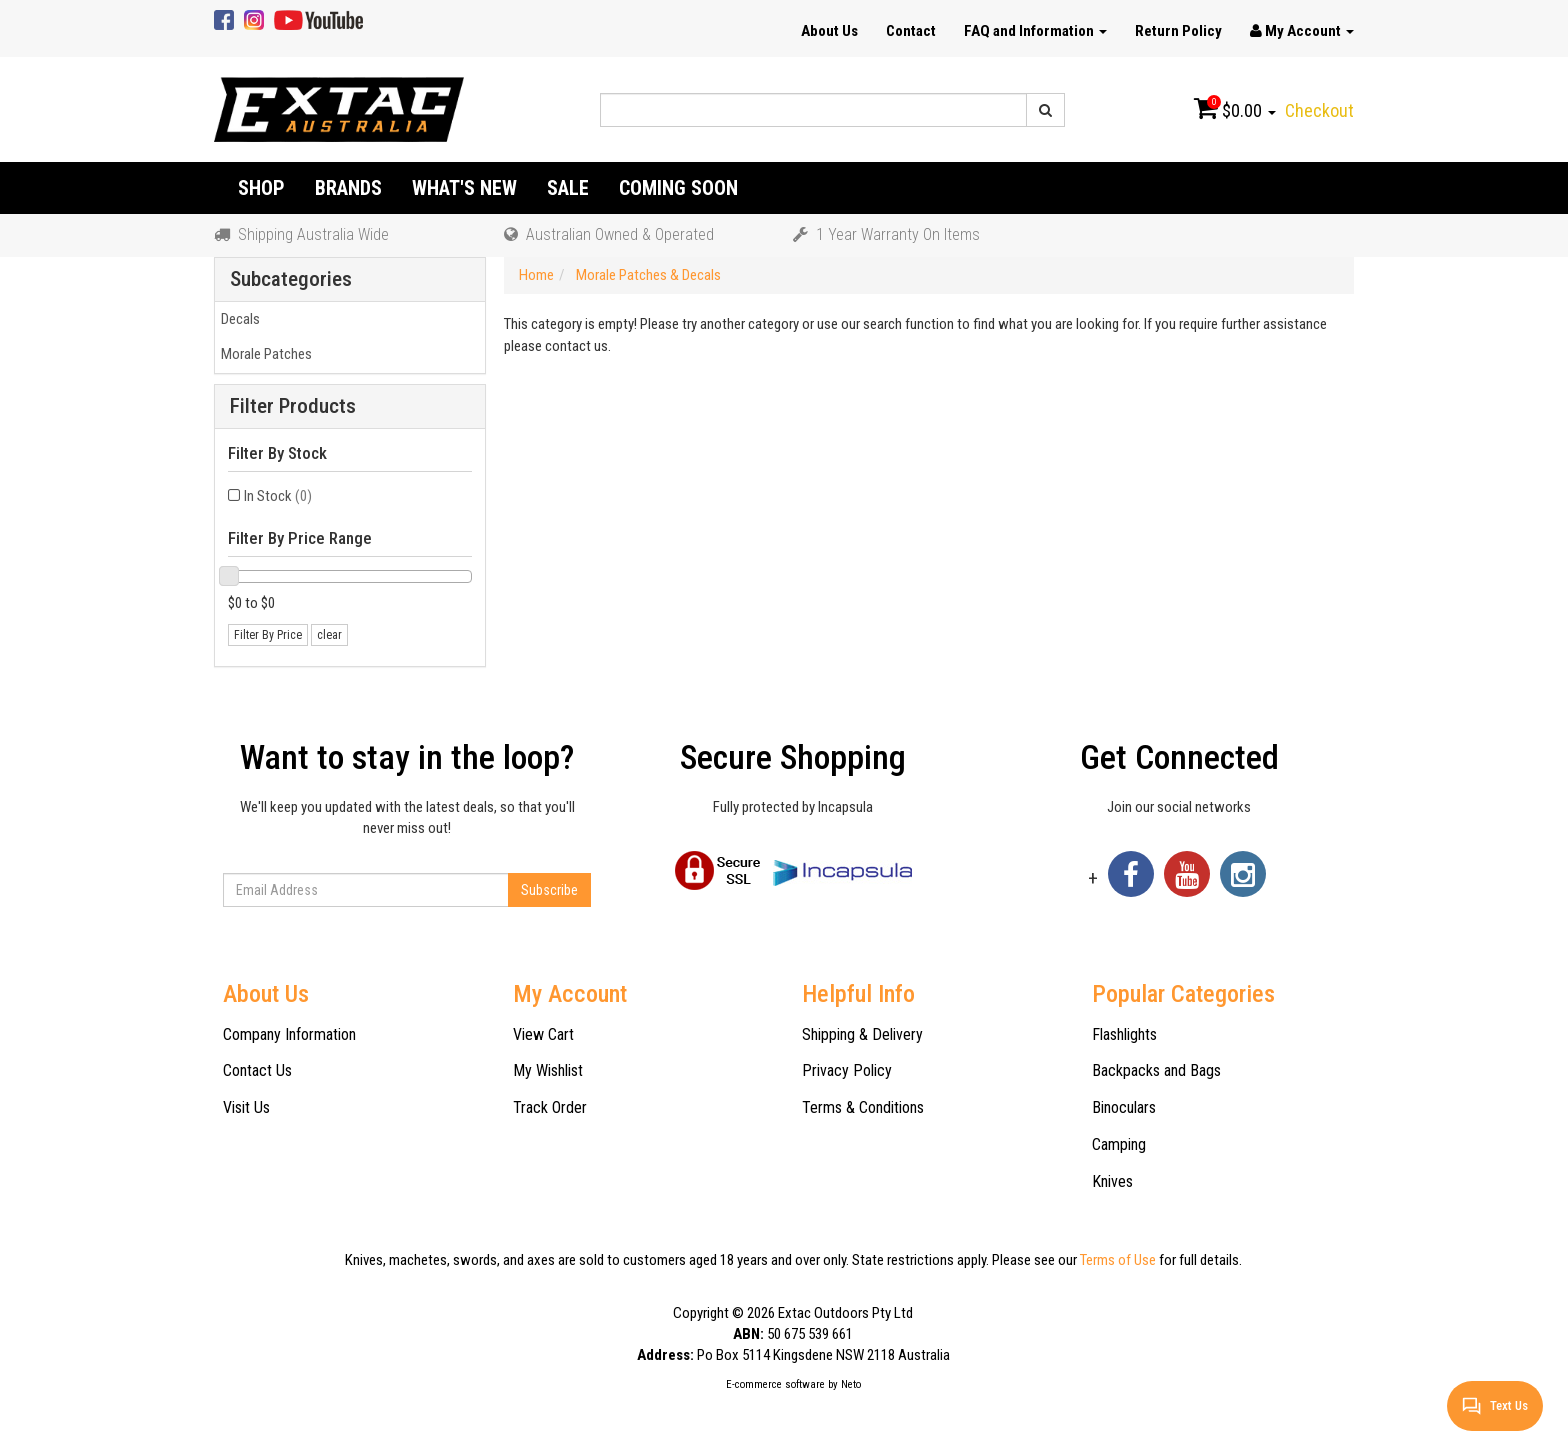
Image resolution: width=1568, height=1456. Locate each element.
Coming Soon (678, 188)
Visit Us (246, 1107)
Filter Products (293, 406)
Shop (261, 188)
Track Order (550, 1107)
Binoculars (1124, 1107)
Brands (348, 188)
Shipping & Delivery (862, 1034)
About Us (829, 31)
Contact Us (257, 1070)
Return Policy (1178, 31)
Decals (237, 319)
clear (329, 635)
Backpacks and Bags (1156, 1070)
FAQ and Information (1035, 31)
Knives (1112, 1181)
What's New (464, 188)
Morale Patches (263, 354)
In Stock (278, 496)
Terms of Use (1118, 1260)
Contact (911, 31)
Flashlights (1124, 1034)
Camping (1119, 1144)
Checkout (1319, 110)
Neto (851, 1384)
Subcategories (291, 279)
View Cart (543, 1034)
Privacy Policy (847, 1070)
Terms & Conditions (863, 1107)
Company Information (289, 1034)
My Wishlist (548, 1070)
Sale (568, 188)
